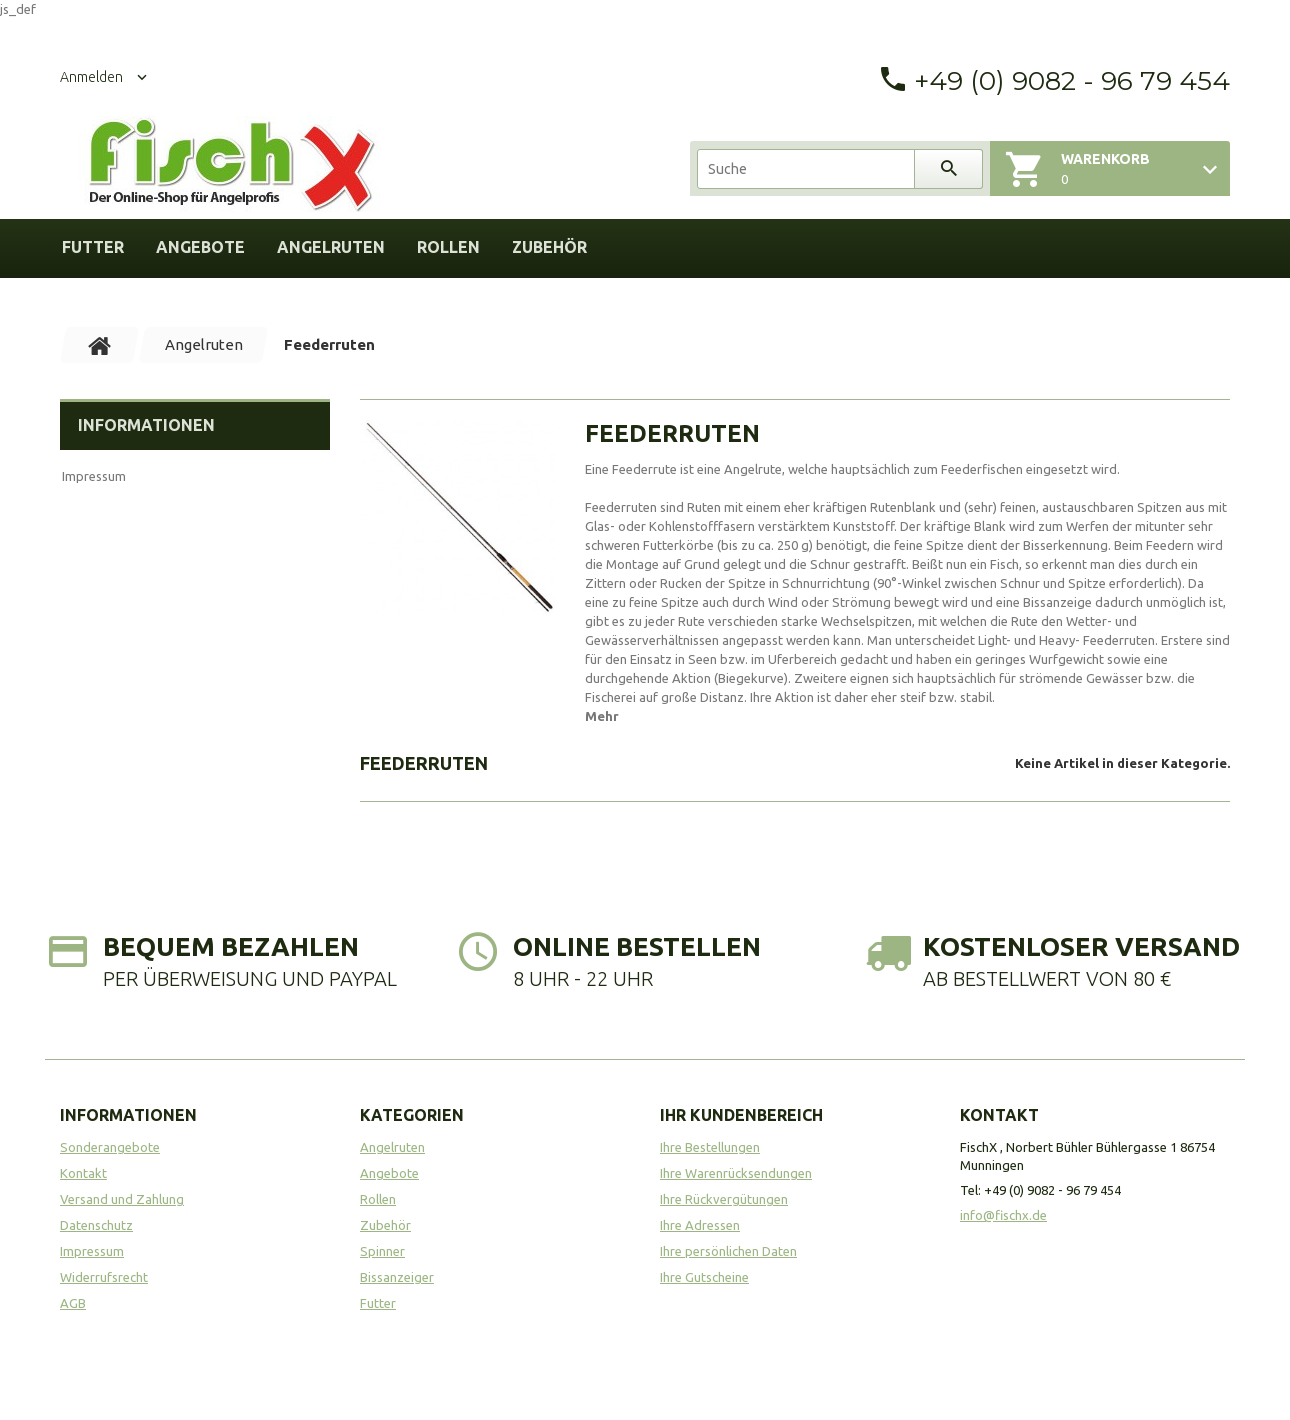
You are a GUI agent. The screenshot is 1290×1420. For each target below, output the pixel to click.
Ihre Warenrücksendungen (736, 1173)
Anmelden (91, 77)
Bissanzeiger (397, 1277)
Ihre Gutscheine (704, 1277)
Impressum (94, 476)
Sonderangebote (110, 1147)
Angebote (200, 247)
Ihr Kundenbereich (741, 1115)
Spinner (382, 1251)
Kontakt (83, 1173)
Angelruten (331, 247)
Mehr (602, 716)
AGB (73, 1303)
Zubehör (549, 247)
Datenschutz (96, 1225)
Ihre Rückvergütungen (724, 1199)
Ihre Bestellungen (710, 1147)
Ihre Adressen (700, 1225)
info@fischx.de (1003, 1215)
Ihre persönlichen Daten (728, 1251)
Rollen (448, 247)
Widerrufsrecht (104, 1277)
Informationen (146, 425)
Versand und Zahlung (122, 1199)
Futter (93, 247)
